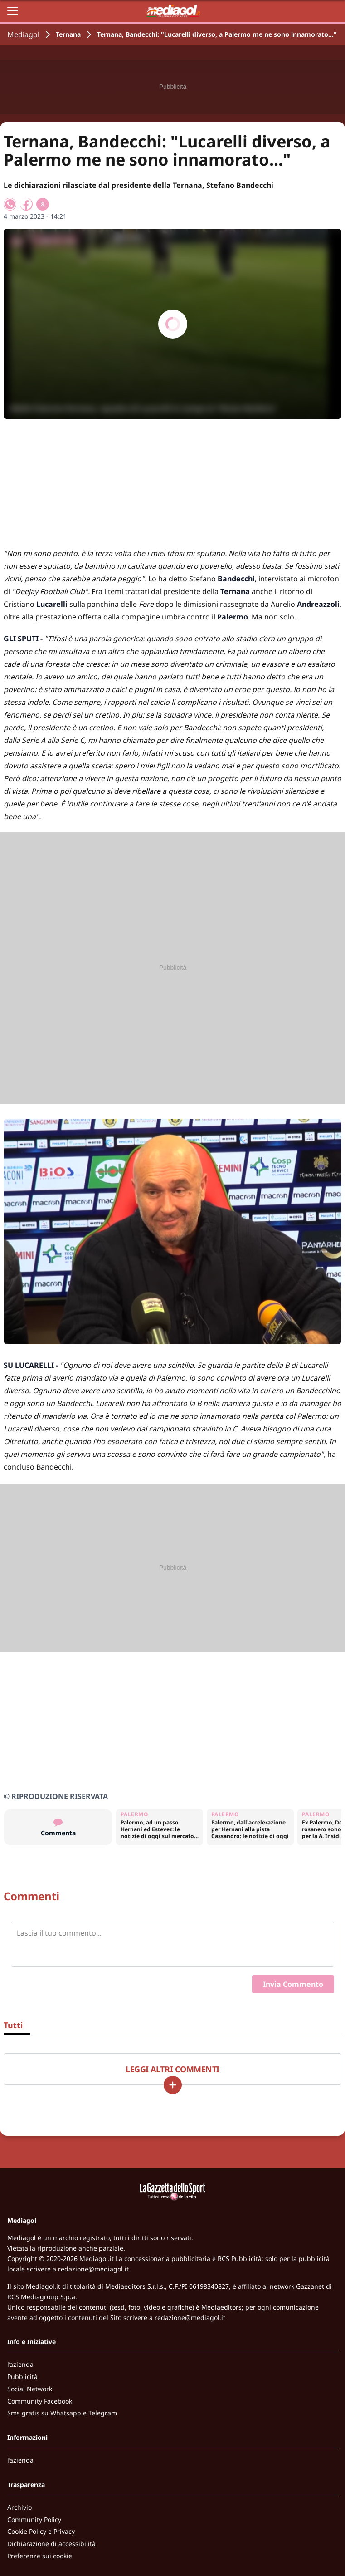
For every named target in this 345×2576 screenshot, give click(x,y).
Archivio (19, 2507)
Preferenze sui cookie (39, 2555)
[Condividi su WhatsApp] (10, 204)
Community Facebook (39, 2401)
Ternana (68, 34)
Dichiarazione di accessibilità (51, 2543)
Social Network (29, 2388)
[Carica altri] (173, 2085)
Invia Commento (293, 1984)
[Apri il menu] (12, 10)
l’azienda (20, 2364)
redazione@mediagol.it (93, 2269)
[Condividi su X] (42, 204)
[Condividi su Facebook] (26, 204)
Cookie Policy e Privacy (41, 2531)
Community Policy (34, 2519)
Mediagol (23, 34)
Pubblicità (22, 2376)
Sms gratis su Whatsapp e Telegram (62, 2413)
